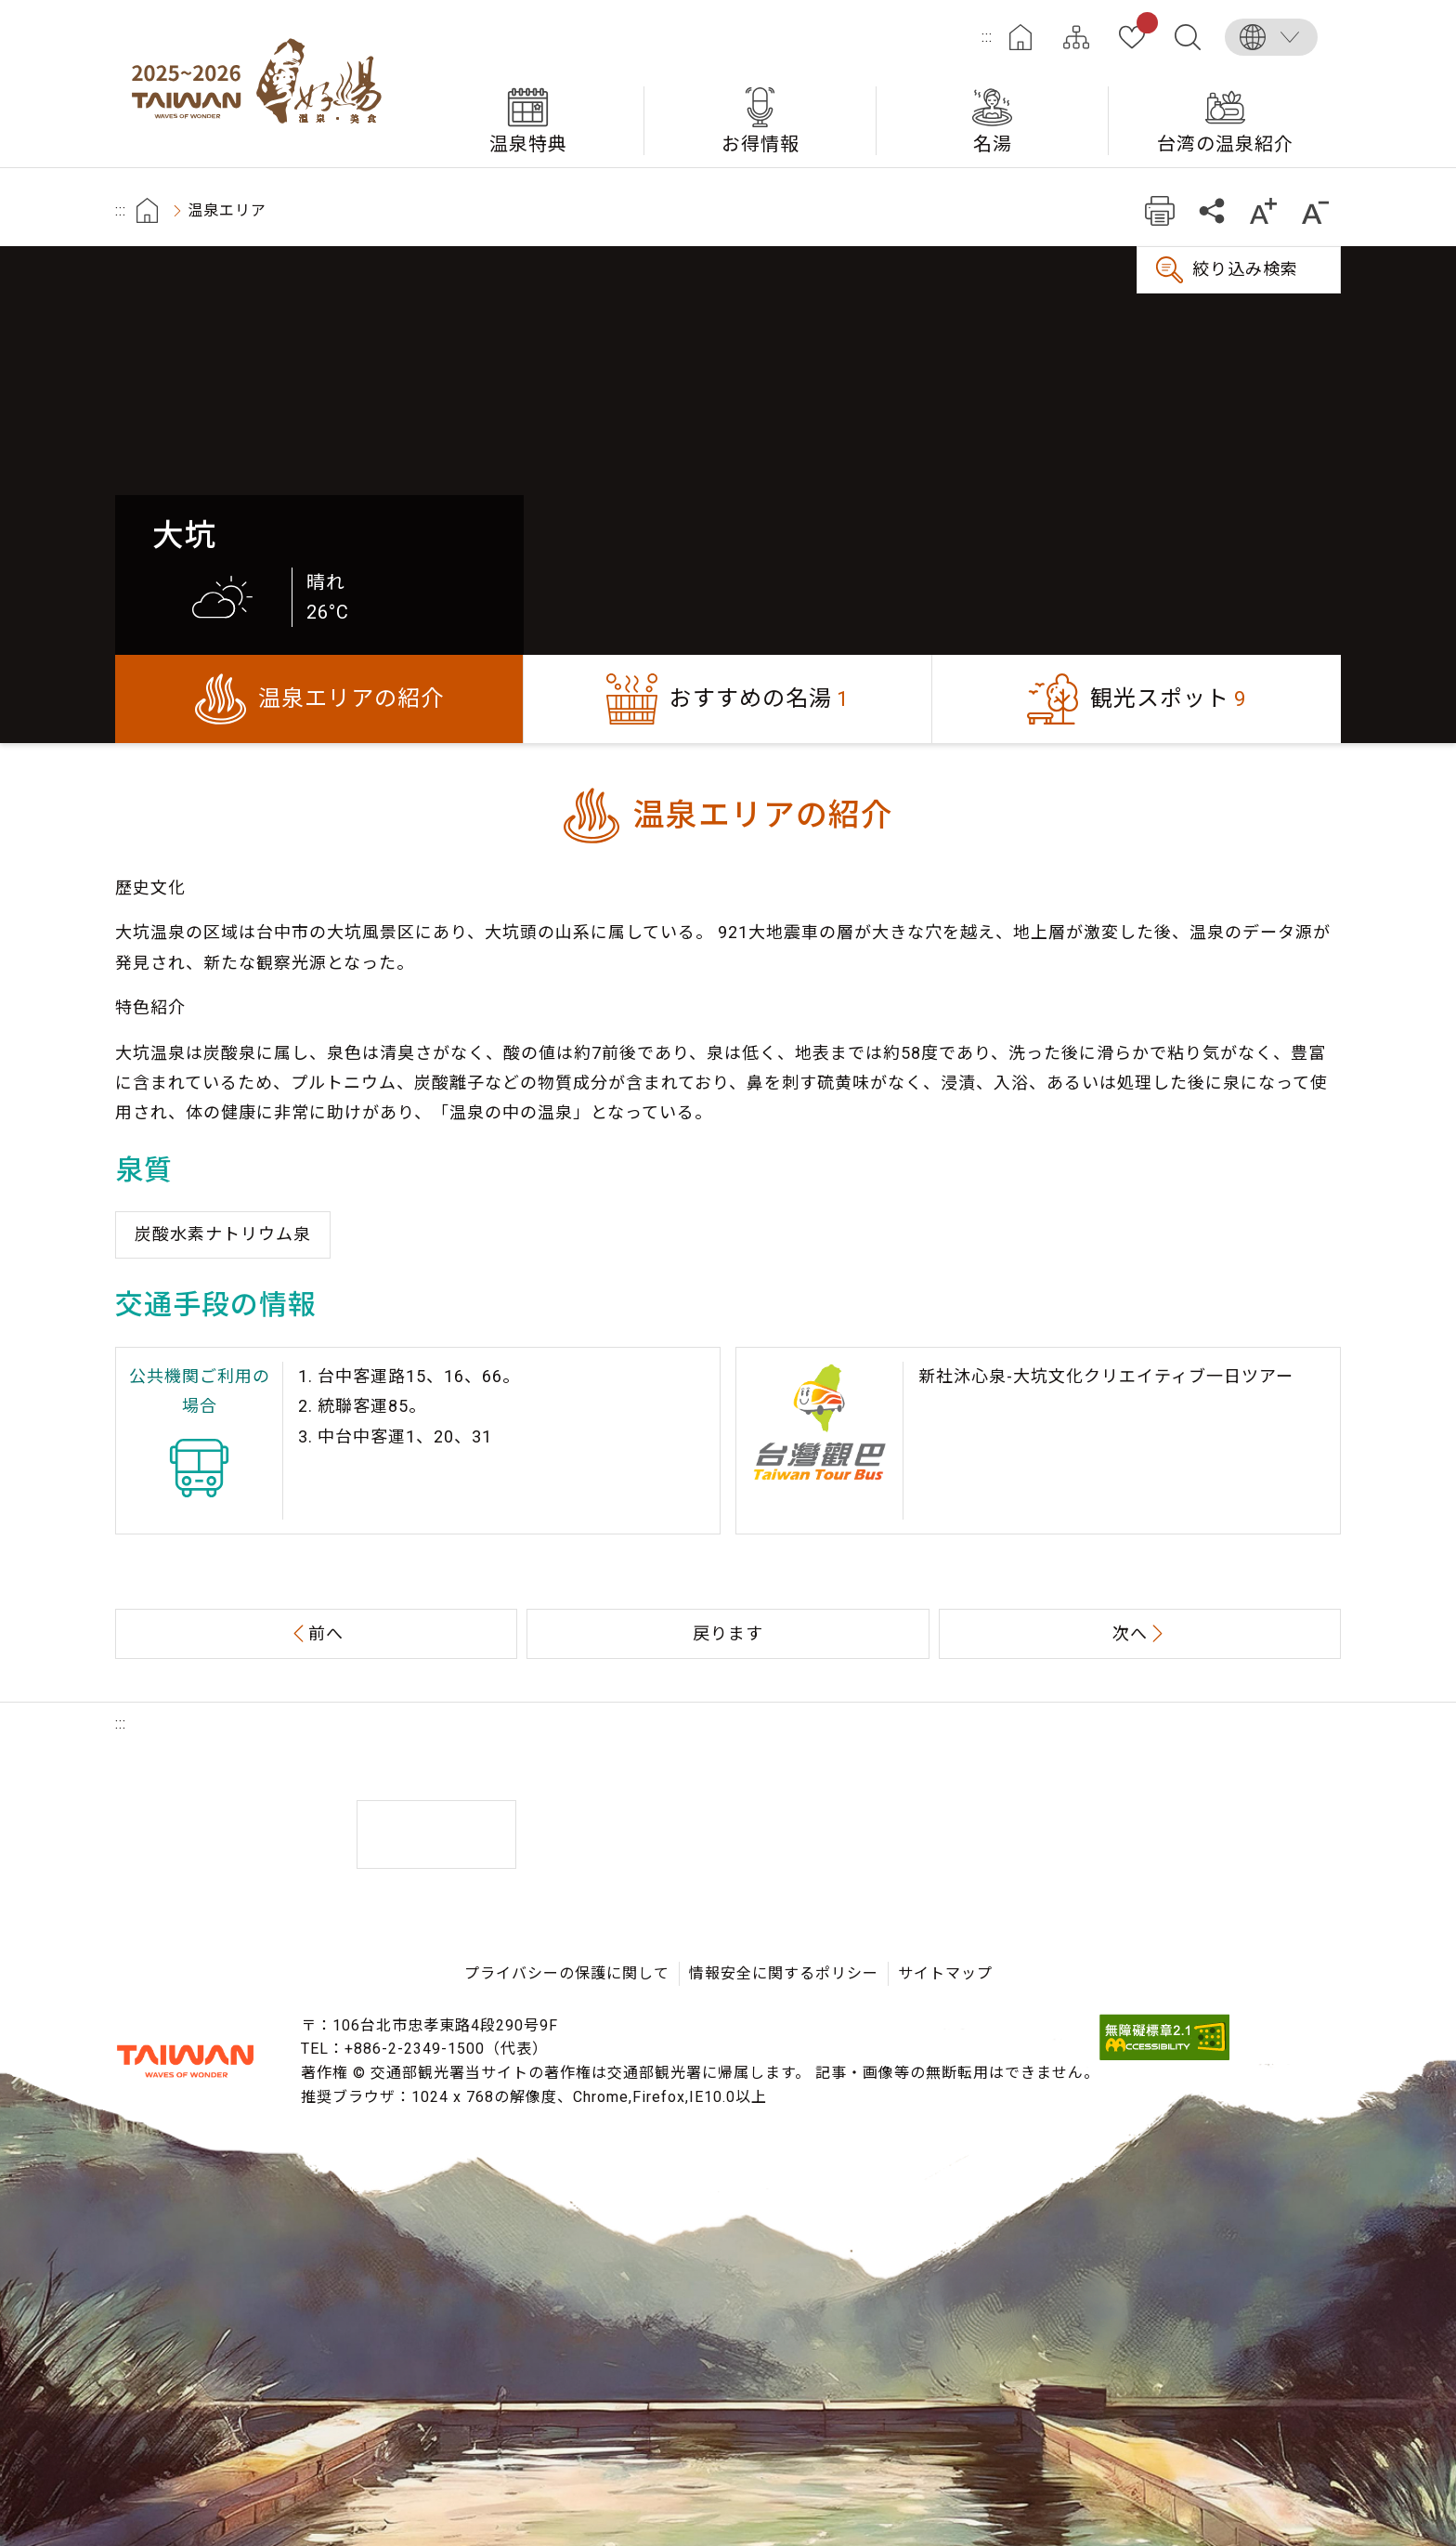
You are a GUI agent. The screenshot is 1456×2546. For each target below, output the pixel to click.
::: (987, 37)
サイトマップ (1076, 37)
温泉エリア (227, 210)
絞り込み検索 (1245, 269)
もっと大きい (1263, 210)
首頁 (147, 210)
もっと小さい (1315, 210)
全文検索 (1187, 37)
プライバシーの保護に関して (567, 1973)
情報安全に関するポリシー (783, 1973)
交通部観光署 (184, 2061)
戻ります (728, 1633)
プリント (1159, 210)
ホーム (1020, 37)
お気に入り (1143, 26)
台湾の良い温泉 (263, 84)
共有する (1211, 210)
